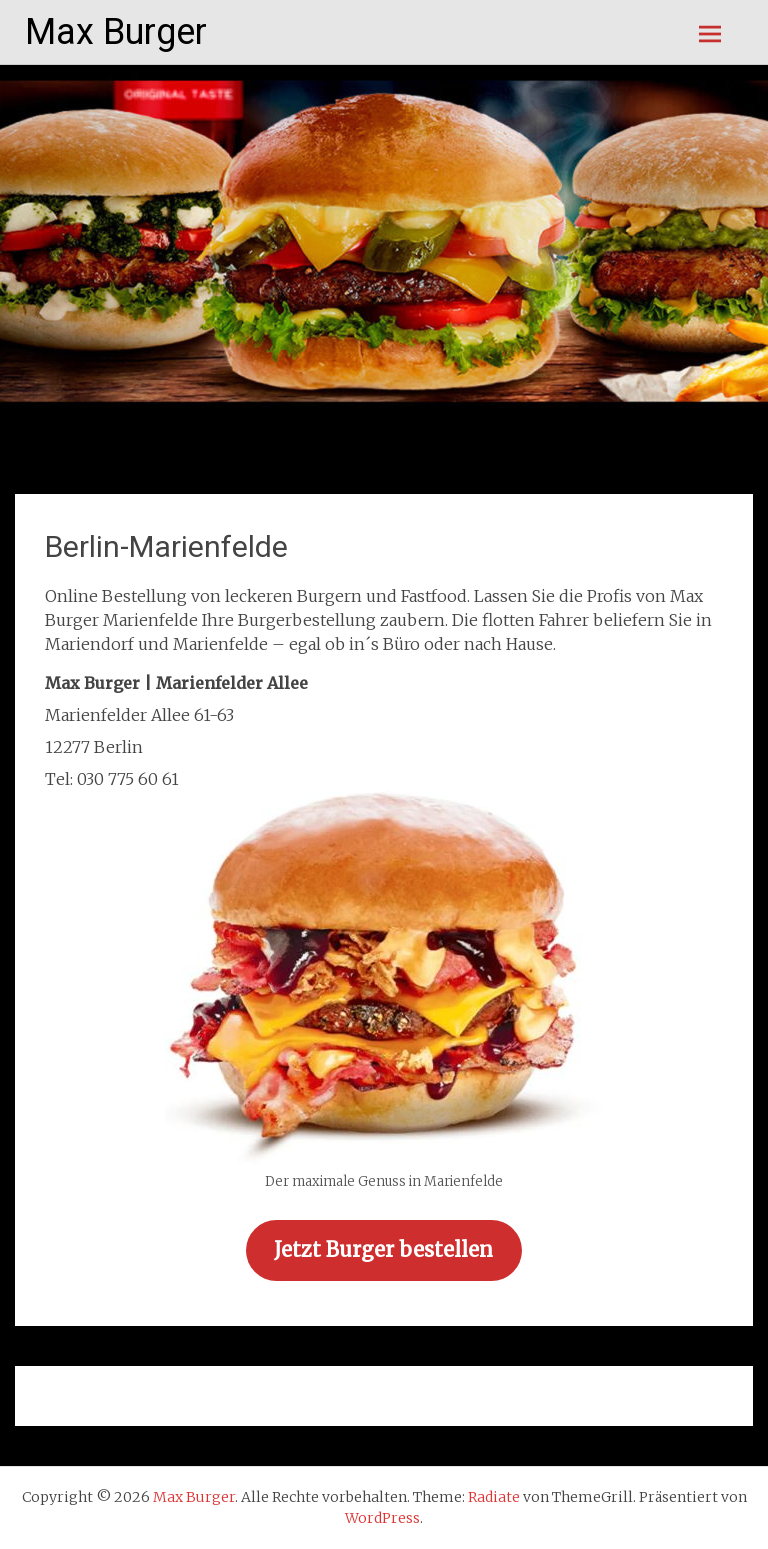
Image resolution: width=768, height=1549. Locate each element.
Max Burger (116, 32)
